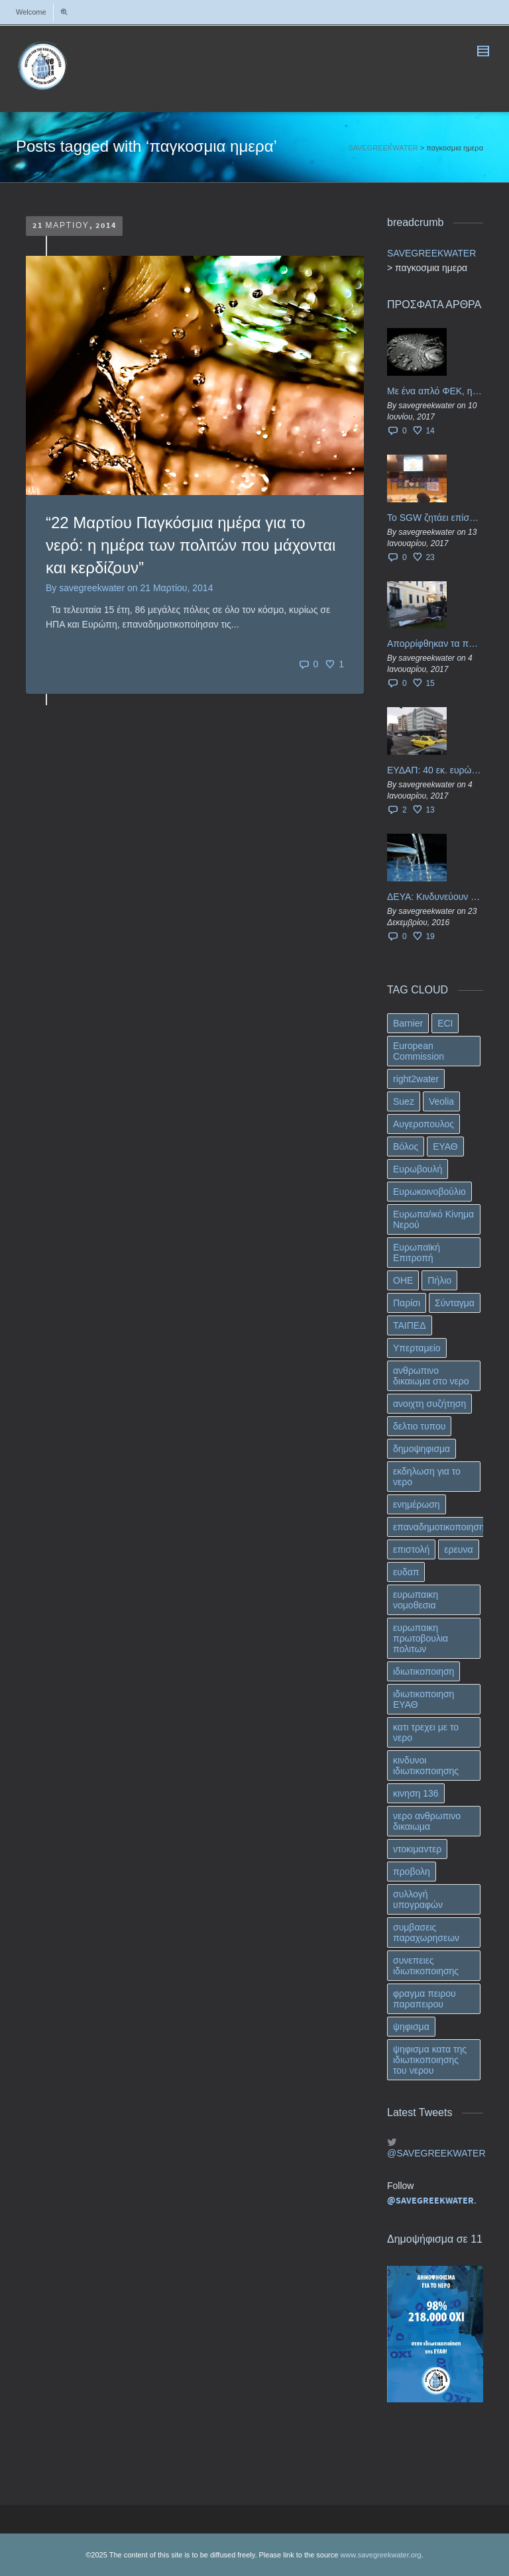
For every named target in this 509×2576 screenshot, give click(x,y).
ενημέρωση (416, 1504)
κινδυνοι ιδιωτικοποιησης (426, 1765)
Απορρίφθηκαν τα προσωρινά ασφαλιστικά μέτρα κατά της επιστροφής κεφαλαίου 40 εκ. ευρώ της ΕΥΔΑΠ (435, 643)
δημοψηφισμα (421, 1448)
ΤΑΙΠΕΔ (409, 1325)
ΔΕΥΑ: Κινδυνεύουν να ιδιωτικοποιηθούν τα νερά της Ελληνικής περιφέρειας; (435, 896)
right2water (416, 1079)
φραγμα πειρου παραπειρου (424, 1998)
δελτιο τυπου (419, 1426)
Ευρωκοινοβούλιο (429, 1191)
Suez (403, 1101)
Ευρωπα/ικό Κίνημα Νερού (433, 1219)
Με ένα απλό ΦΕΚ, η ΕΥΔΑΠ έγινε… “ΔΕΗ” (435, 391)
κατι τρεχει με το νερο (426, 1732)
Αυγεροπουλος (423, 1124)
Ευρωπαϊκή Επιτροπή (416, 1252)
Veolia (441, 1101)
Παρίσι (406, 1303)
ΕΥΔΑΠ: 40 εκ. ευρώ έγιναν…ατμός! (435, 770)
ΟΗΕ (403, 1280)
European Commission (418, 1051)
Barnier (408, 1023)
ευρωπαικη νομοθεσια (415, 1599)
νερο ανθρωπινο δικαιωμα (427, 1821)
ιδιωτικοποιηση (423, 1671)
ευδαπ (406, 1572)
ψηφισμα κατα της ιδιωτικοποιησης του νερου (430, 2060)
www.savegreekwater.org (380, 2555)
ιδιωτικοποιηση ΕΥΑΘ (423, 1699)
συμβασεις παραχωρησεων (426, 1932)
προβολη (411, 1871)
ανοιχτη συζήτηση (429, 1403)
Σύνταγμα (455, 1303)
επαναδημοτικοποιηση (438, 1527)
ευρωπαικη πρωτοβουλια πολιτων (420, 1638)
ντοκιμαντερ (417, 1849)
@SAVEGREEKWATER (435, 2153)
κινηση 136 (416, 1793)
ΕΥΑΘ (445, 1146)
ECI (445, 1023)
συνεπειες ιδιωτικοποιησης (426, 1965)
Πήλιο (439, 1280)
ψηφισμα (411, 2026)
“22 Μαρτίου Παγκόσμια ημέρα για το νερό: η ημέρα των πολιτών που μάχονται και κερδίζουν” (190, 545)
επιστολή (411, 1549)
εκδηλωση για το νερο (427, 1476)
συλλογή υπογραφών (418, 1899)
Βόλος (405, 1146)
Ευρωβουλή (417, 1169)
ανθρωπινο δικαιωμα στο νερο (431, 1375)
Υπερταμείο (417, 1348)
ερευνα (458, 1549)
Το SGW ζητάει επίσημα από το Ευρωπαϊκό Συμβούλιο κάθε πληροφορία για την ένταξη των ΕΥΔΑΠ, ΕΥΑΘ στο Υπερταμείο (435, 517)
